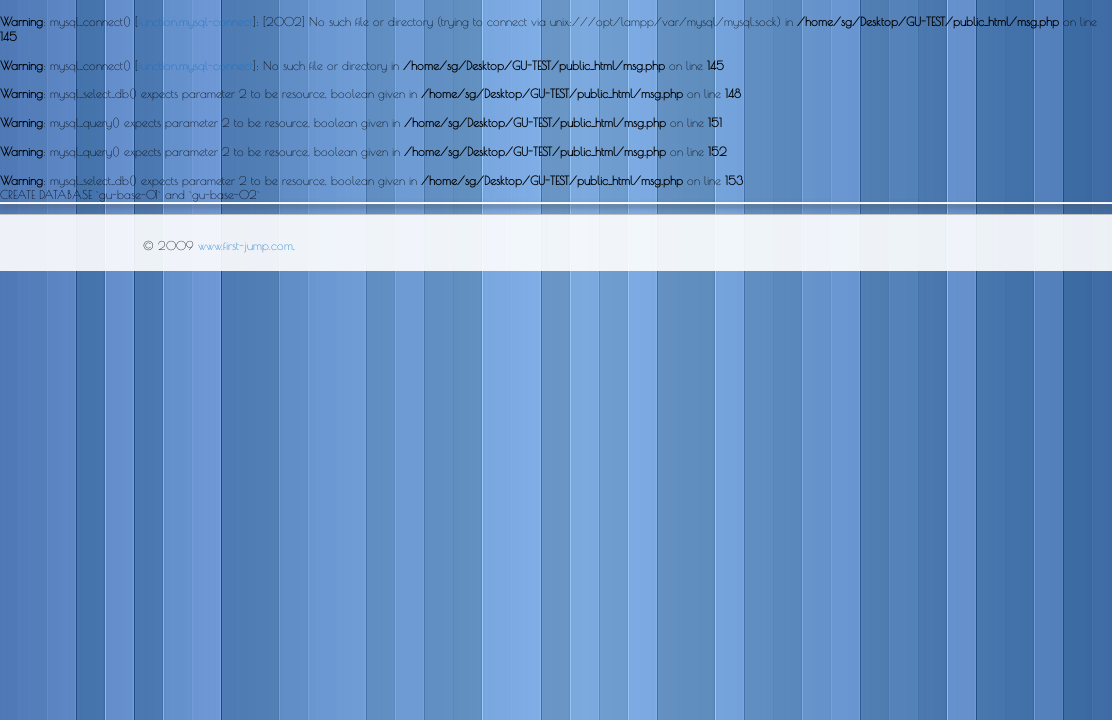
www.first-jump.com (245, 245)
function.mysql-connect (195, 21)
